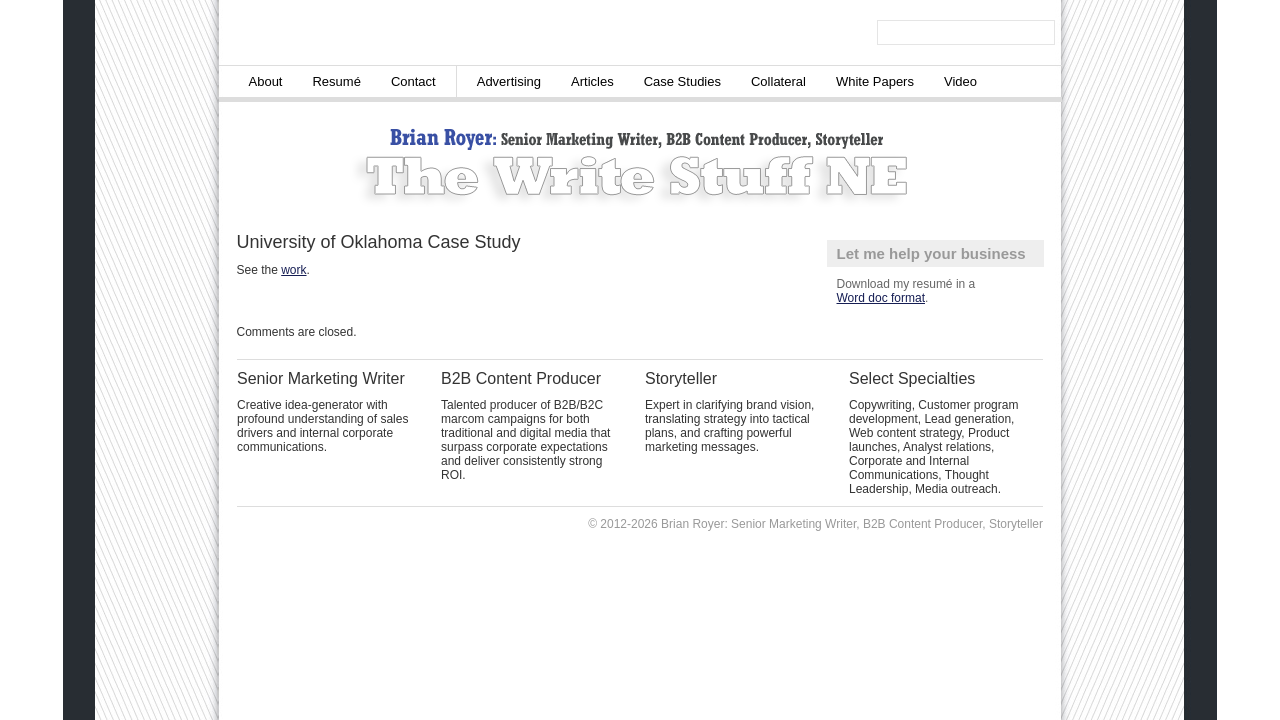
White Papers (875, 81)
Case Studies (682, 81)
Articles (592, 81)
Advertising (509, 81)
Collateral (778, 81)
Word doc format (881, 298)
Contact (413, 81)
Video (960, 81)
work (293, 270)
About (266, 81)
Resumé (336, 81)
